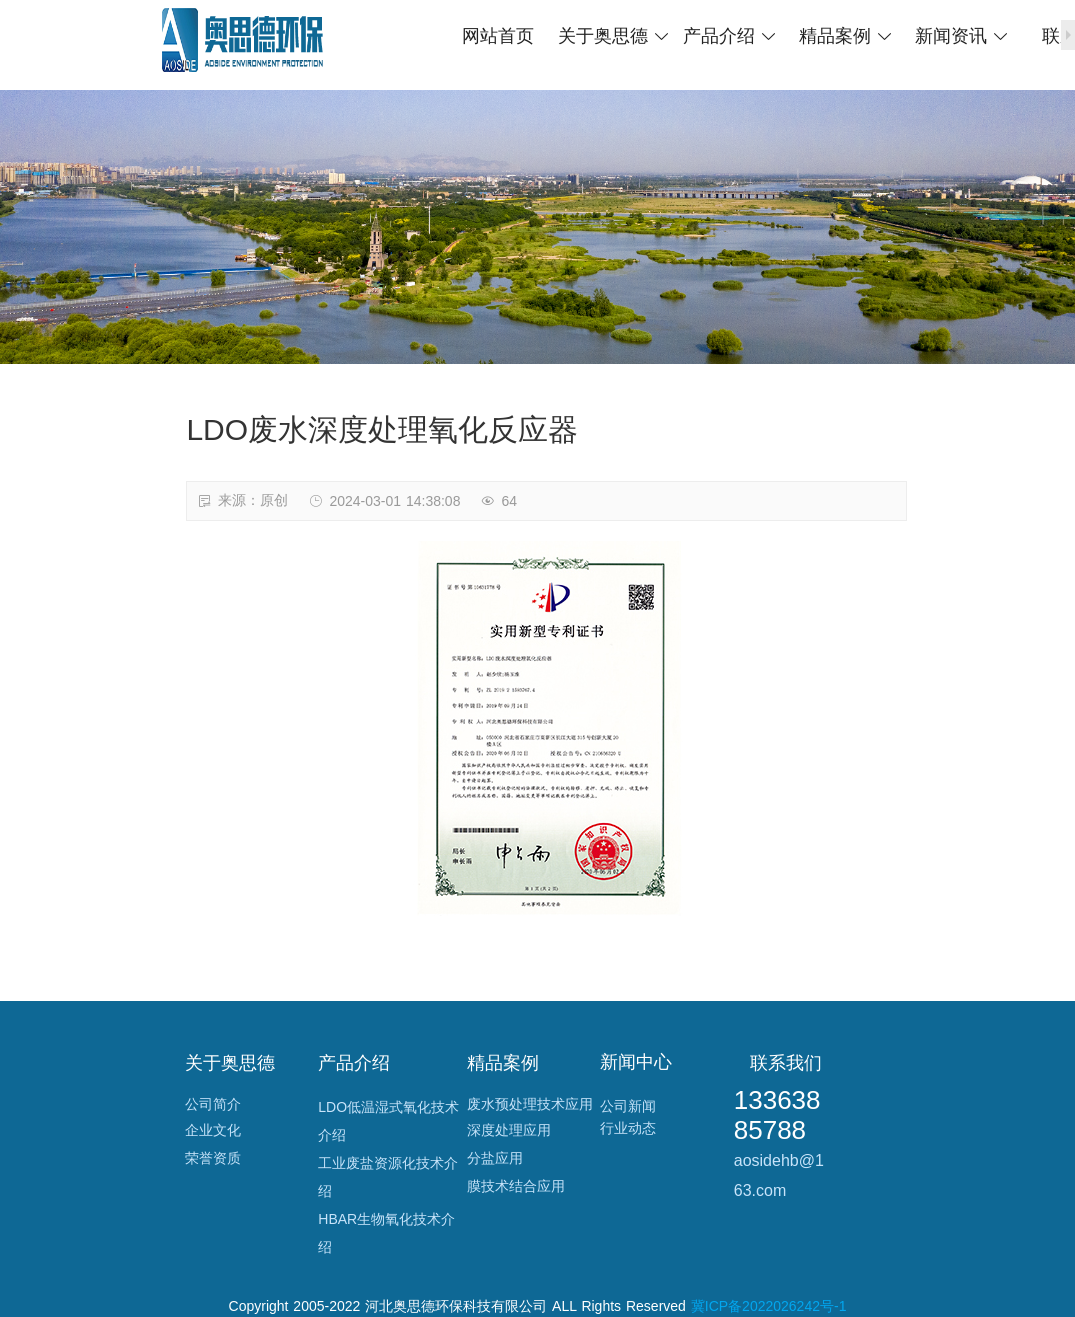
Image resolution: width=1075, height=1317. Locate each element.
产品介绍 (730, 36)
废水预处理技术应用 (530, 1104)
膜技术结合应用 (516, 1186)
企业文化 (213, 1130)
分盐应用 (495, 1158)
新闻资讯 (962, 36)
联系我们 (786, 1063)
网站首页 (498, 36)
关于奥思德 (614, 36)
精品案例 (846, 36)
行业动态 (628, 1128)
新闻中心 (636, 1062)
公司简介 (213, 1104)
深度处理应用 (509, 1130)
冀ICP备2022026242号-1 (769, 1306)
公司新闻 (628, 1106)
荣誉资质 (213, 1158)
